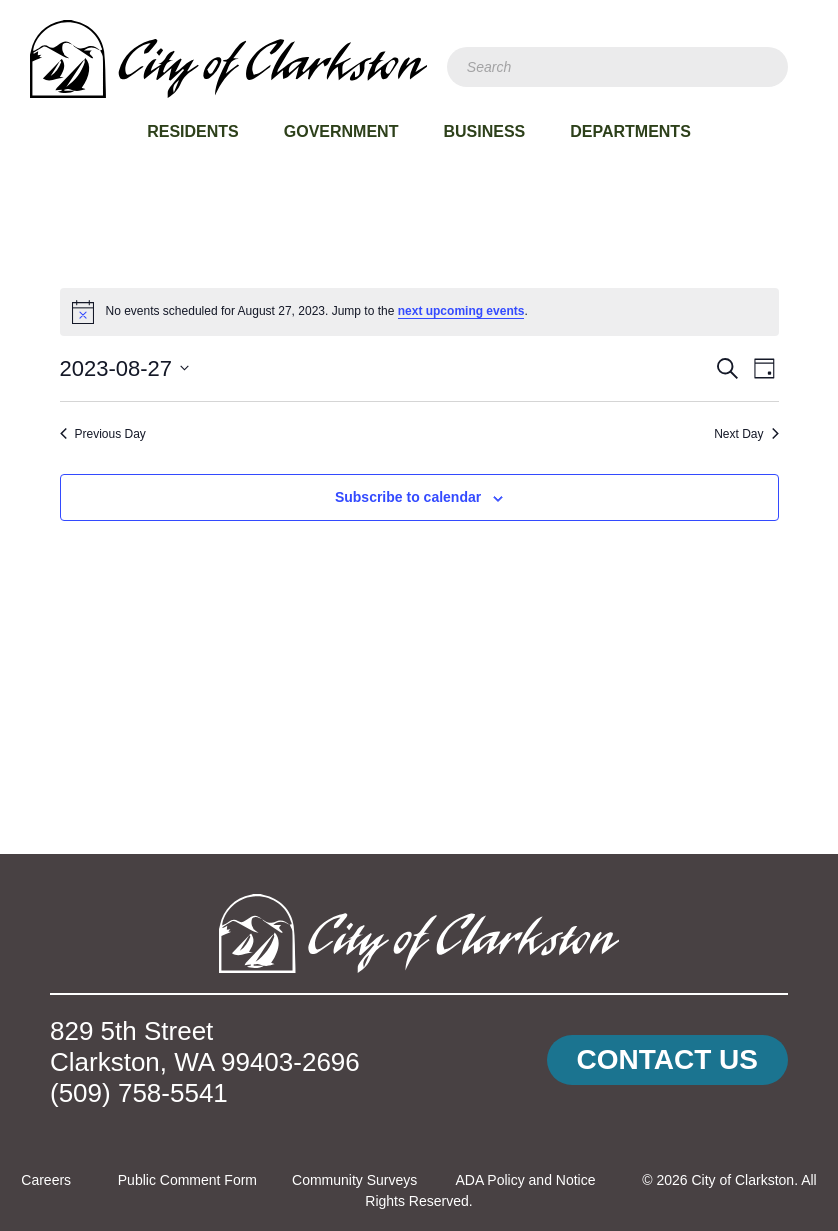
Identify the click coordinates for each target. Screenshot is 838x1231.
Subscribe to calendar (408, 497)
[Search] (617, 67)
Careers (46, 1180)
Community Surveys (354, 1180)
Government (341, 131)
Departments (630, 131)
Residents (193, 131)
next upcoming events (461, 311)
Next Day (746, 434)
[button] (667, 1060)
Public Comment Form (187, 1180)
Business (484, 131)
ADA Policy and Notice (525, 1180)
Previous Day (103, 434)
